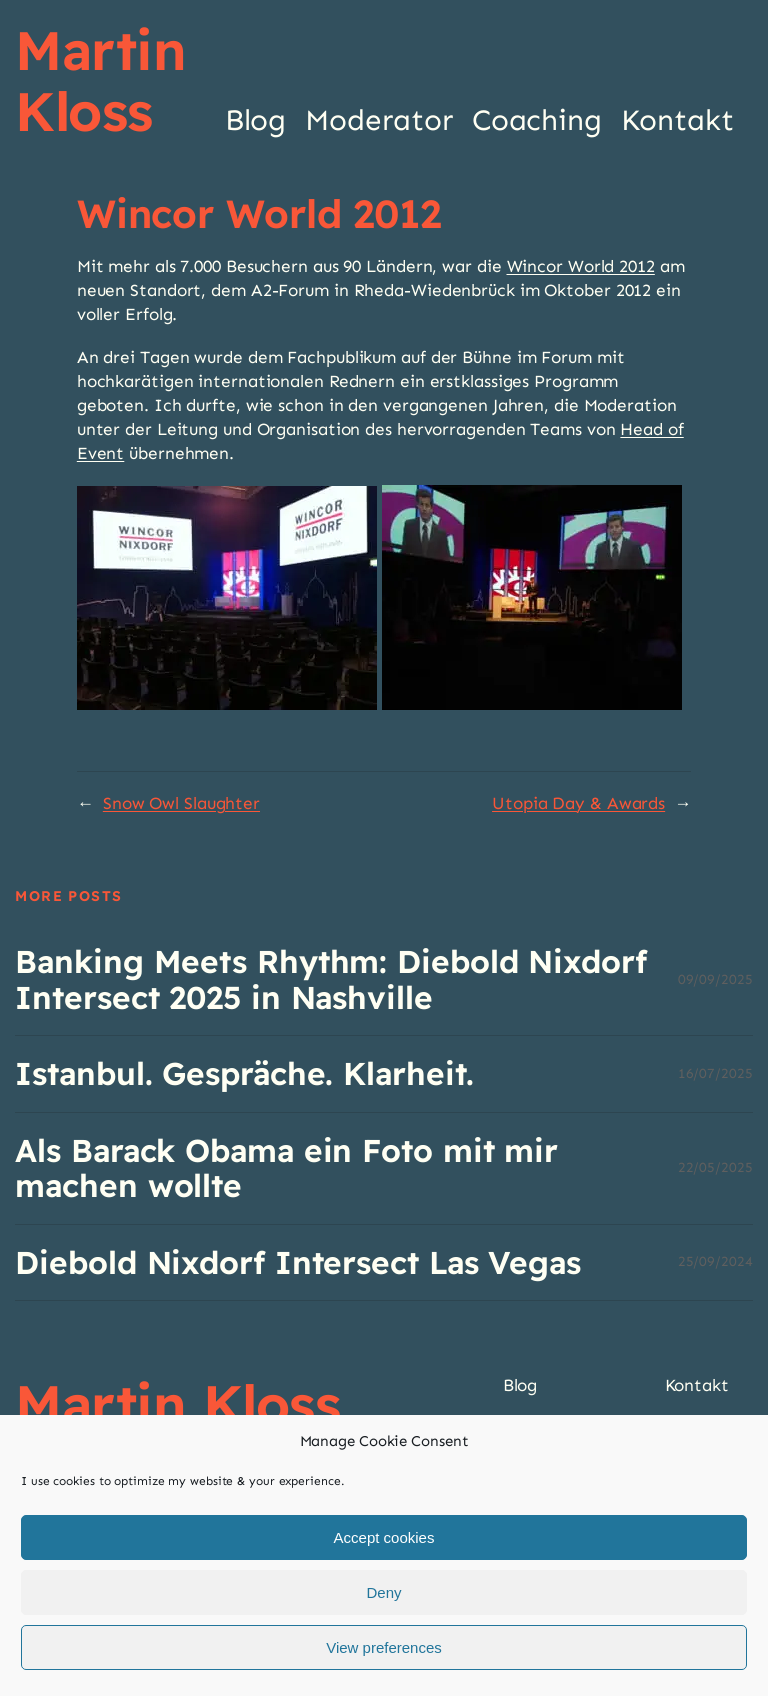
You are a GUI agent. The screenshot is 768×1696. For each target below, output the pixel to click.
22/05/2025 (715, 1167)
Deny (383, 1592)
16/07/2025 (715, 1073)
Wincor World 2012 (581, 266)
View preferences (384, 1647)
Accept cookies (384, 1537)
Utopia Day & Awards (578, 803)
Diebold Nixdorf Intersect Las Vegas (298, 1262)
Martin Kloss (100, 80)
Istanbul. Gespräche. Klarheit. (244, 1073)
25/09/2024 (715, 1261)
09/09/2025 (715, 979)
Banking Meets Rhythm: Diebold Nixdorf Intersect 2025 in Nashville (330, 979)
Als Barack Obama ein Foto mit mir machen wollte (286, 1168)
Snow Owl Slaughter (181, 803)
